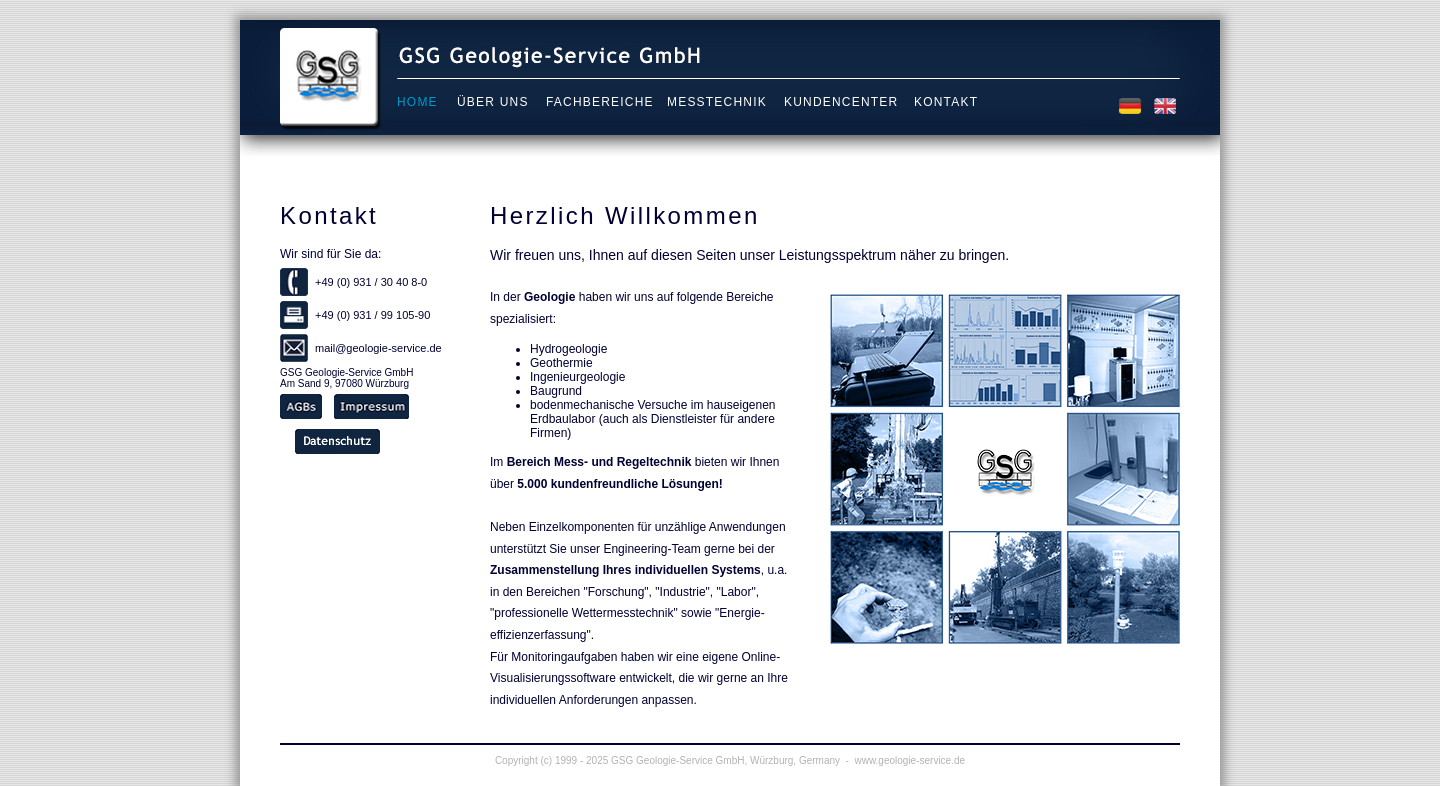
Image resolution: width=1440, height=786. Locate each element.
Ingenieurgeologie (577, 377)
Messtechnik (717, 102)
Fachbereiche (600, 102)
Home (417, 102)
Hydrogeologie (568, 349)
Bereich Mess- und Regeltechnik (599, 462)
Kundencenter (841, 102)
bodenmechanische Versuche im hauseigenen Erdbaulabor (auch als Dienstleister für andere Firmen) (653, 419)
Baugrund (556, 391)
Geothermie (561, 363)
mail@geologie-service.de (378, 348)
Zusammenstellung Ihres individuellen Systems (625, 570)
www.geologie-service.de (909, 760)
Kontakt (946, 102)
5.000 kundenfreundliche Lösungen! (619, 484)
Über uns (493, 102)
